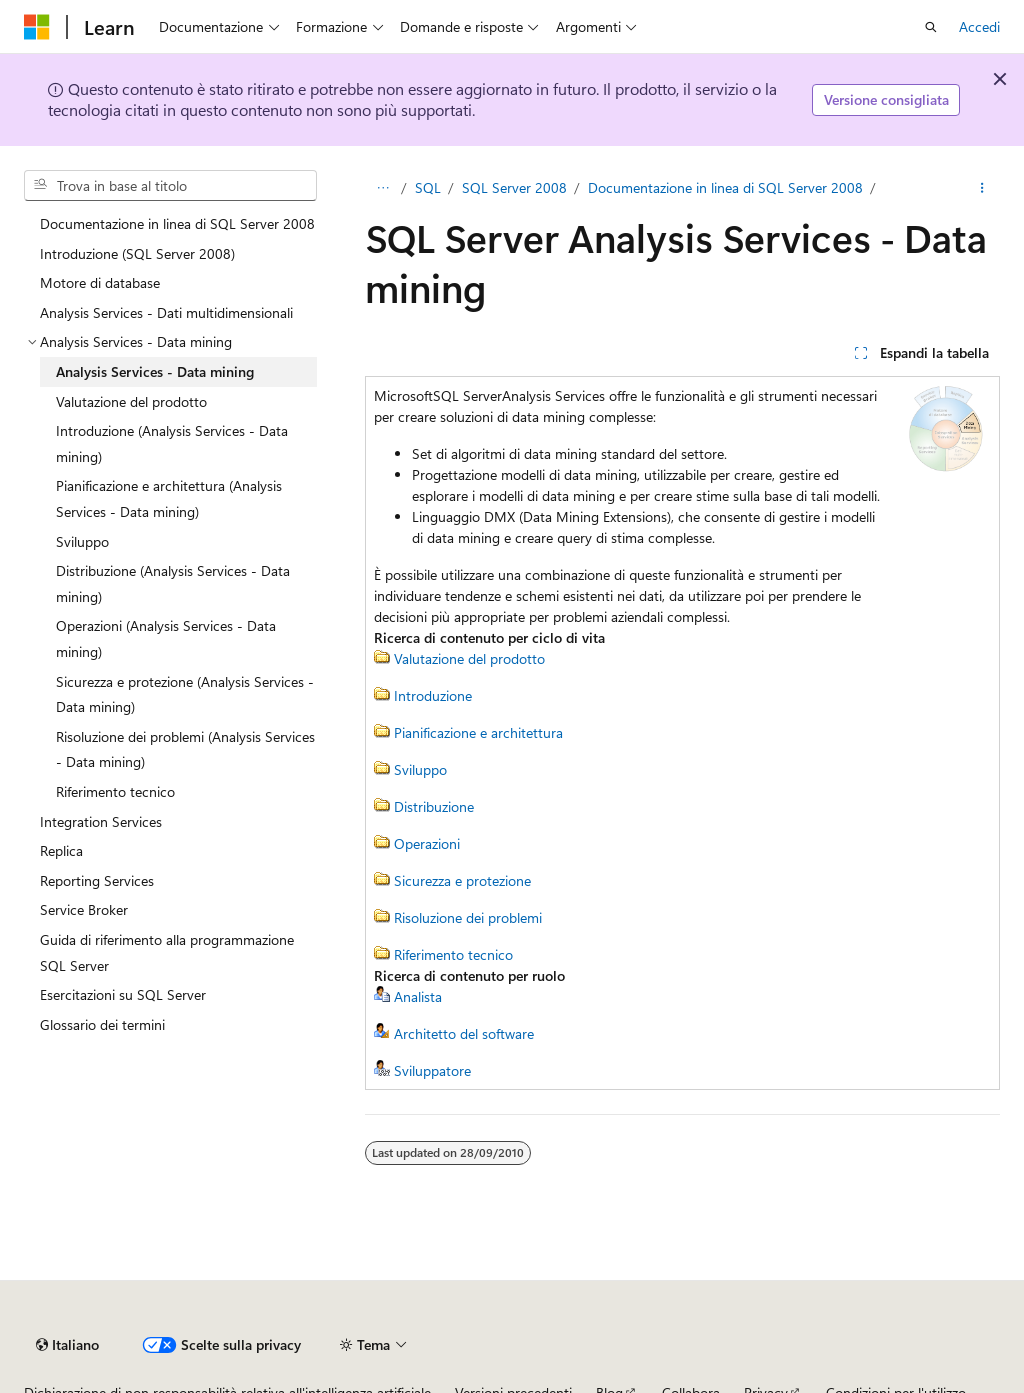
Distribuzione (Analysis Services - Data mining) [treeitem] (173, 583)
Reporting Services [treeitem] (97, 880)
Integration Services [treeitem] (101, 821)
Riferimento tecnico (453, 954)
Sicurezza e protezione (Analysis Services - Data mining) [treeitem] (185, 694)
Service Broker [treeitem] (84, 909)
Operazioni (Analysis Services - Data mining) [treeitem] (166, 638)
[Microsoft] (37, 27)
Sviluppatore (432, 1070)
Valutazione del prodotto (469, 658)
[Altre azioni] (982, 188)
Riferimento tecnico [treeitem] (115, 791)
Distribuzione (434, 806)
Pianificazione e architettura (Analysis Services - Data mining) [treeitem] (169, 498)
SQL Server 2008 (514, 187)
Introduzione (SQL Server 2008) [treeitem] (137, 253)
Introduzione (433, 695)
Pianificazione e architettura (478, 732)
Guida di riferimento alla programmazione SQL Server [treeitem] (167, 952)
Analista (418, 996)
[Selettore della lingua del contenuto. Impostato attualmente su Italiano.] (67, 1345)
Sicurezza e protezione (462, 880)
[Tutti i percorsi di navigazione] (382, 188)
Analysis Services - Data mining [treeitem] (155, 371)
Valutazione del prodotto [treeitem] (131, 401)
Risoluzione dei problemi (468, 917)
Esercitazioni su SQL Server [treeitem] (123, 994)
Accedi (979, 26)
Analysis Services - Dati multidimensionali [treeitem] (166, 312)
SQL (428, 187)
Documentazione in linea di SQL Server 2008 (725, 187)
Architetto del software (464, 1033)
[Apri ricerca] (931, 27)
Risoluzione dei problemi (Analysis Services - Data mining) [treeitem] (185, 749)
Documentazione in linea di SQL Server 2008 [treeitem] (177, 223)
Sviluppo (420, 769)
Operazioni (427, 843)
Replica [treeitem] (61, 850)
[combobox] (170, 186)
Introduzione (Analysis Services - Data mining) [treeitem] (172, 443)
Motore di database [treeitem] (100, 282)
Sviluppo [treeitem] (82, 541)
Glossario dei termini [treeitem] (102, 1024)
